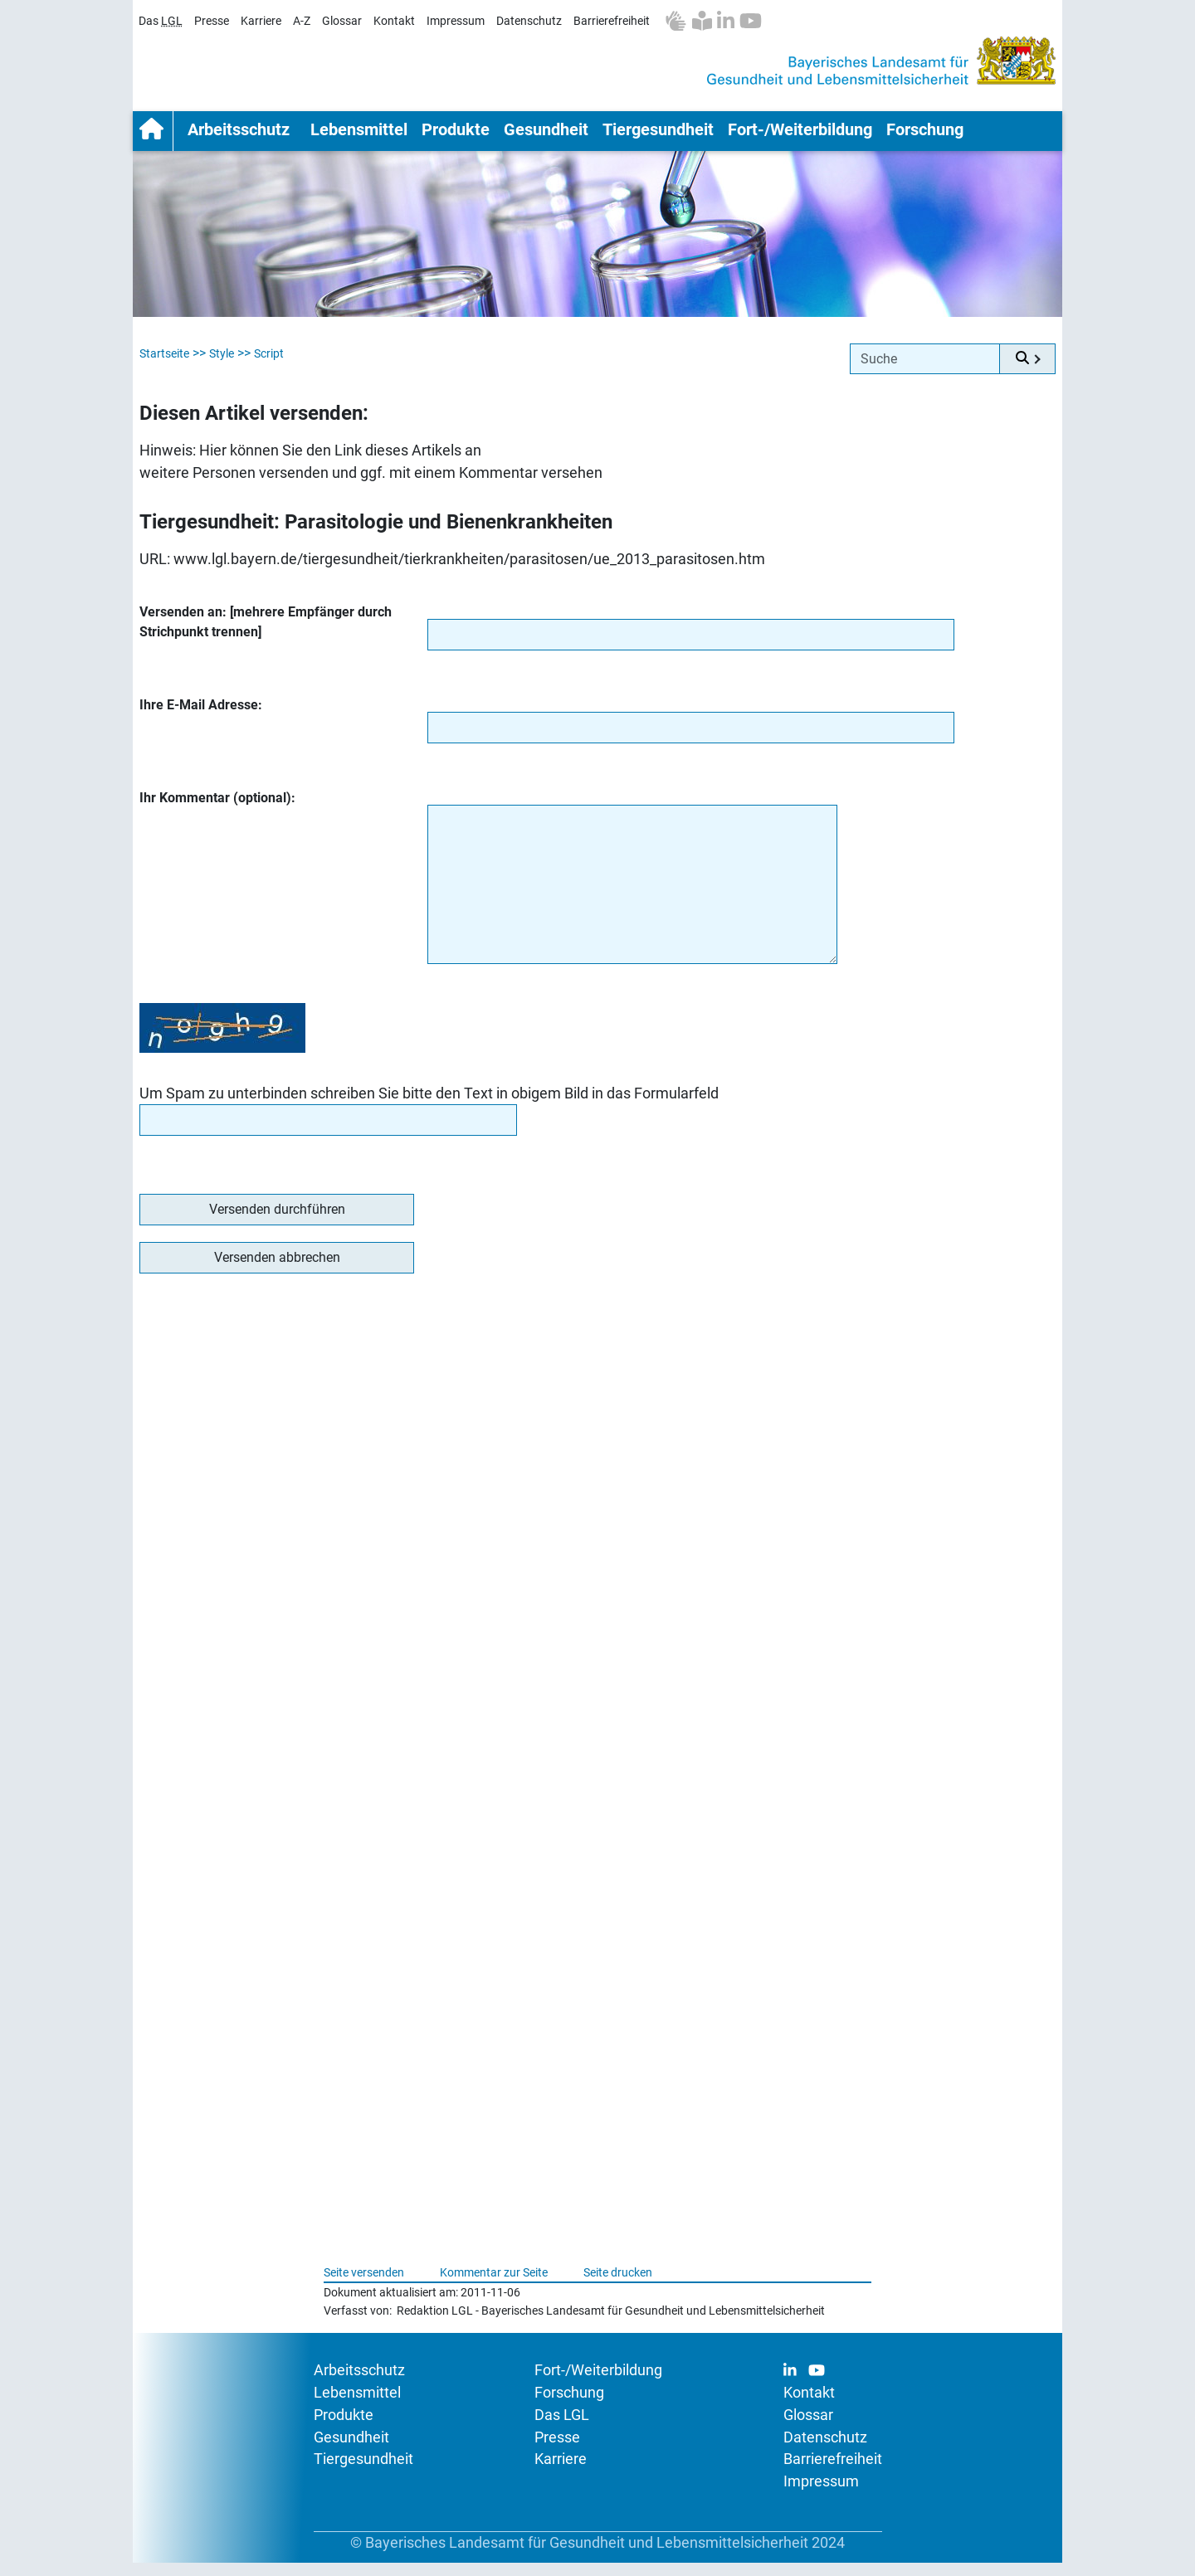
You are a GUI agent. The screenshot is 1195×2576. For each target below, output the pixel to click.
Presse (211, 20)
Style (221, 367)
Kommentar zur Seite (494, 2285)
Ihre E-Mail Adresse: (200, 718)
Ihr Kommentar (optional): (217, 811)
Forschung (924, 136)
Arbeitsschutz (239, 136)
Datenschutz (529, 20)
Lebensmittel (358, 136)
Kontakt (394, 20)
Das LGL (561, 2428)
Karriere (261, 20)
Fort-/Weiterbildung (800, 136)
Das (161, 20)
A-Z (301, 20)
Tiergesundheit (658, 136)
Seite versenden (364, 2285)
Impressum (456, 20)
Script (269, 367)
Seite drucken (617, 2285)
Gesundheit (546, 136)
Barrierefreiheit (611, 20)
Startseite (153, 137)
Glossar (342, 20)
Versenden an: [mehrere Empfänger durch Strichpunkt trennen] (265, 635)
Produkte (456, 136)
